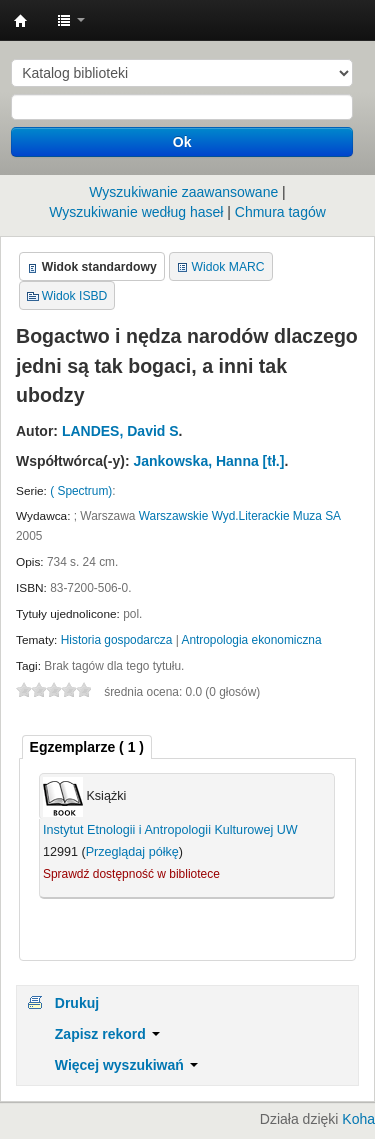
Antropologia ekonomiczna (251, 640)
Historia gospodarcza (117, 640)
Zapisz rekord (107, 1034)
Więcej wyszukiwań (126, 1065)
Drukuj (77, 1003)
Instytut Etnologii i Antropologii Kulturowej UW (21, 21)
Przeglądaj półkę (132, 852)
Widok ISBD (75, 296)
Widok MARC (228, 267)
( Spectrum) (81, 491)
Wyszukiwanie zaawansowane (183, 192)
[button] (71, 20)
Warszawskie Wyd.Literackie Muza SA (240, 516)
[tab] (87, 747)
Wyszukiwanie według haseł (136, 212)
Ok (182, 142)
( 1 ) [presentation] (87, 747)
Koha (358, 1119)
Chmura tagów (280, 212)
